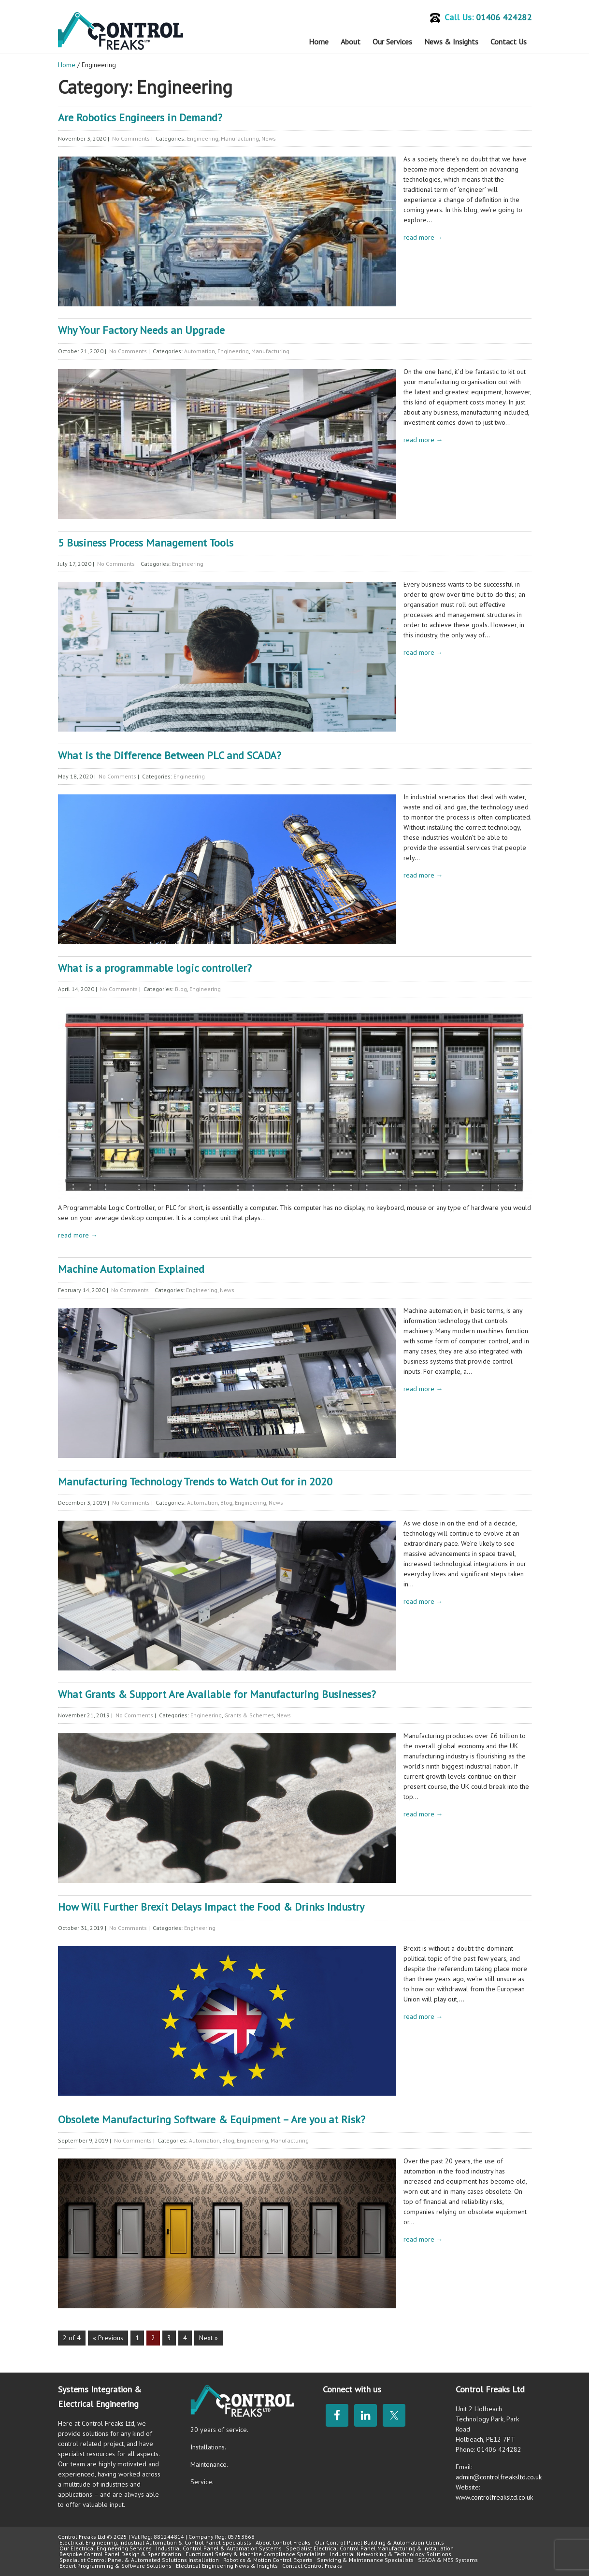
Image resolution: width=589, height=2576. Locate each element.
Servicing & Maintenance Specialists (365, 2559)
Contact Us (508, 41)
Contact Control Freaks (312, 2565)
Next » (208, 2337)
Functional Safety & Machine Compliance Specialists (256, 2554)
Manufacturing (240, 138)
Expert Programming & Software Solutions (115, 2565)
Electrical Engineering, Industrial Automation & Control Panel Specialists (155, 2542)
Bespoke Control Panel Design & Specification (120, 2554)
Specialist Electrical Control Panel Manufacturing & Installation (370, 2548)
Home (319, 41)
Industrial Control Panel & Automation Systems (219, 2548)
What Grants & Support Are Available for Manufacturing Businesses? (217, 1694)
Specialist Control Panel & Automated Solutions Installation (139, 2559)
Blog (181, 989)
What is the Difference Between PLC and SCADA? (169, 755)
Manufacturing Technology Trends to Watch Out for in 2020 (195, 1481)
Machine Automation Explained (131, 1269)
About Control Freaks (283, 2542)
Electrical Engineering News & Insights (227, 2565)
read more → (423, 237)
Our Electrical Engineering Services (105, 2548)
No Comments (131, 138)
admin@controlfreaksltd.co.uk (499, 2477)
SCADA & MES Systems (448, 2559)
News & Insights (451, 41)
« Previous (108, 2337)
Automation (199, 351)
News (268, 138)
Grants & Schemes (249, 1715)
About (350, 41)
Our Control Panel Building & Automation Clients (379, 2542)
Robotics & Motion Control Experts (268, 2559)
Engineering (202, 138)
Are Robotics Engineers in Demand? (140, 117)
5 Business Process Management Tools (145, 542)
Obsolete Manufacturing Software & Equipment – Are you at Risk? (211, 2119)
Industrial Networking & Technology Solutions (390, 2554)
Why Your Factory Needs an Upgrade (141, 330)
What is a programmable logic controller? (155, 968)
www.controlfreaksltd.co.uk (494, 2497)
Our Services (392, 41)
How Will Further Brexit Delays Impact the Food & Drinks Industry (211, 1907)
